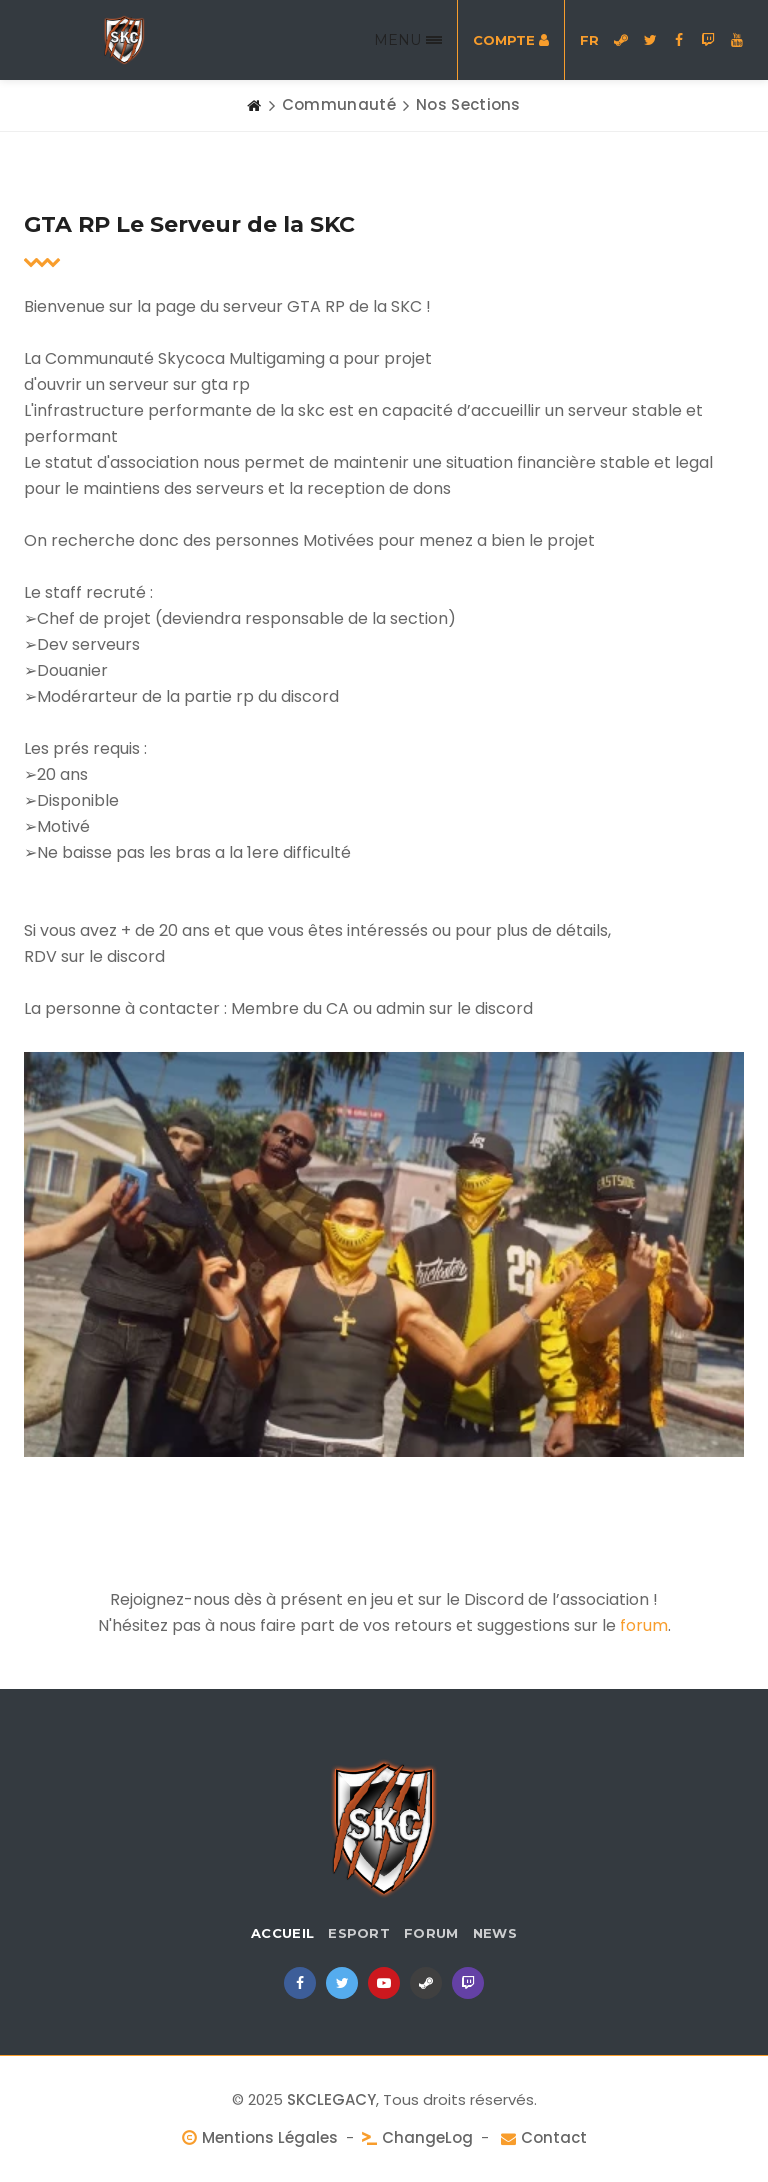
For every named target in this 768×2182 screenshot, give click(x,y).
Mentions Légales (270, 2137)
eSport (359, 1933)
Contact (554, 2137)
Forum (431, 1933)
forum (644, 1625)
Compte (511, 40)
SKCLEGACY (331, 2099)
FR (589, 40)
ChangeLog (427, 2137)
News (495, 1933)
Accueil (282, 1933)
